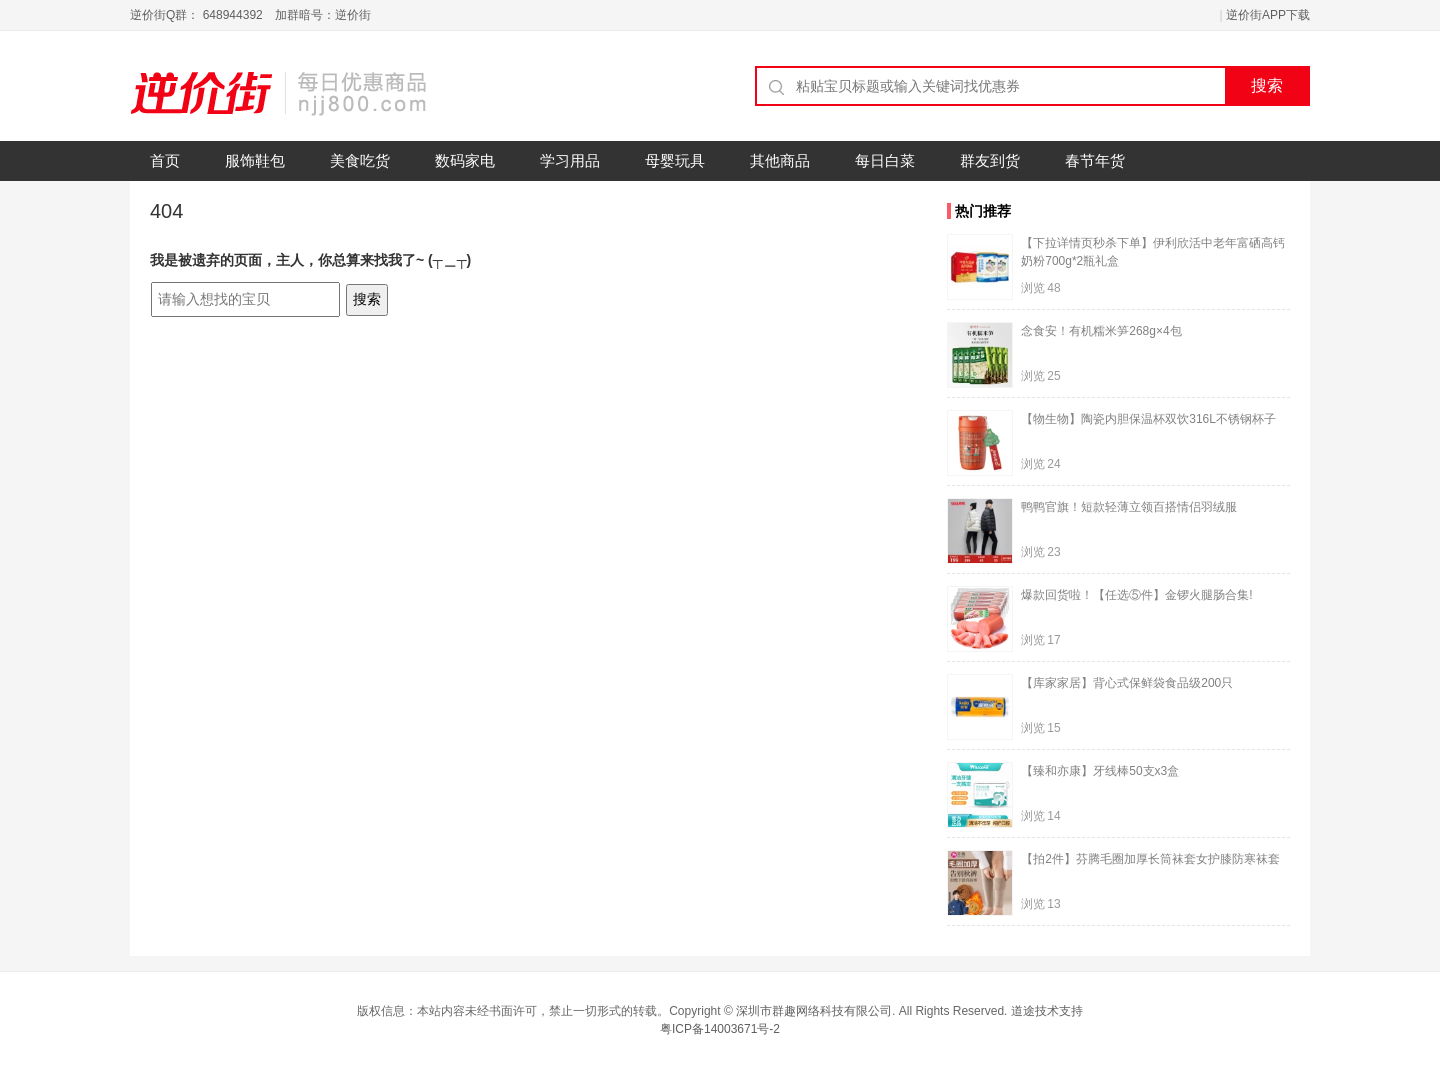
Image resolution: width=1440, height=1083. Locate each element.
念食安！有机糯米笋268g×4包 (1101, 331)
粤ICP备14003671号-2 (720, 1029)
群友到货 (990, 160)
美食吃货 (360, 160)
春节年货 (1095, 160)
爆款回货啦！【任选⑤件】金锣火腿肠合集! (1136, 595)
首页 (165, 160)
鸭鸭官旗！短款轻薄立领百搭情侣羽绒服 (1129, 507)
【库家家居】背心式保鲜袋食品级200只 (1127, 683)
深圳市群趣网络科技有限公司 (814, 1011)
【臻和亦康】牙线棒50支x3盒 (1100, 771)
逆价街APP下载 (1268, 15)
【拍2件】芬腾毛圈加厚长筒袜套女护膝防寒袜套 (1150, 859)
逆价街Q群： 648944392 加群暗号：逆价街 (250, 15)
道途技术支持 (1047, 1011)
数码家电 (465, 160)
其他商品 (780, 160)
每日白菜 (885, 160)
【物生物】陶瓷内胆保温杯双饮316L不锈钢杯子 (1148, 419)
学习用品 (570, 160)
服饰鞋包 (255, 160)
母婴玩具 (675, 160)
